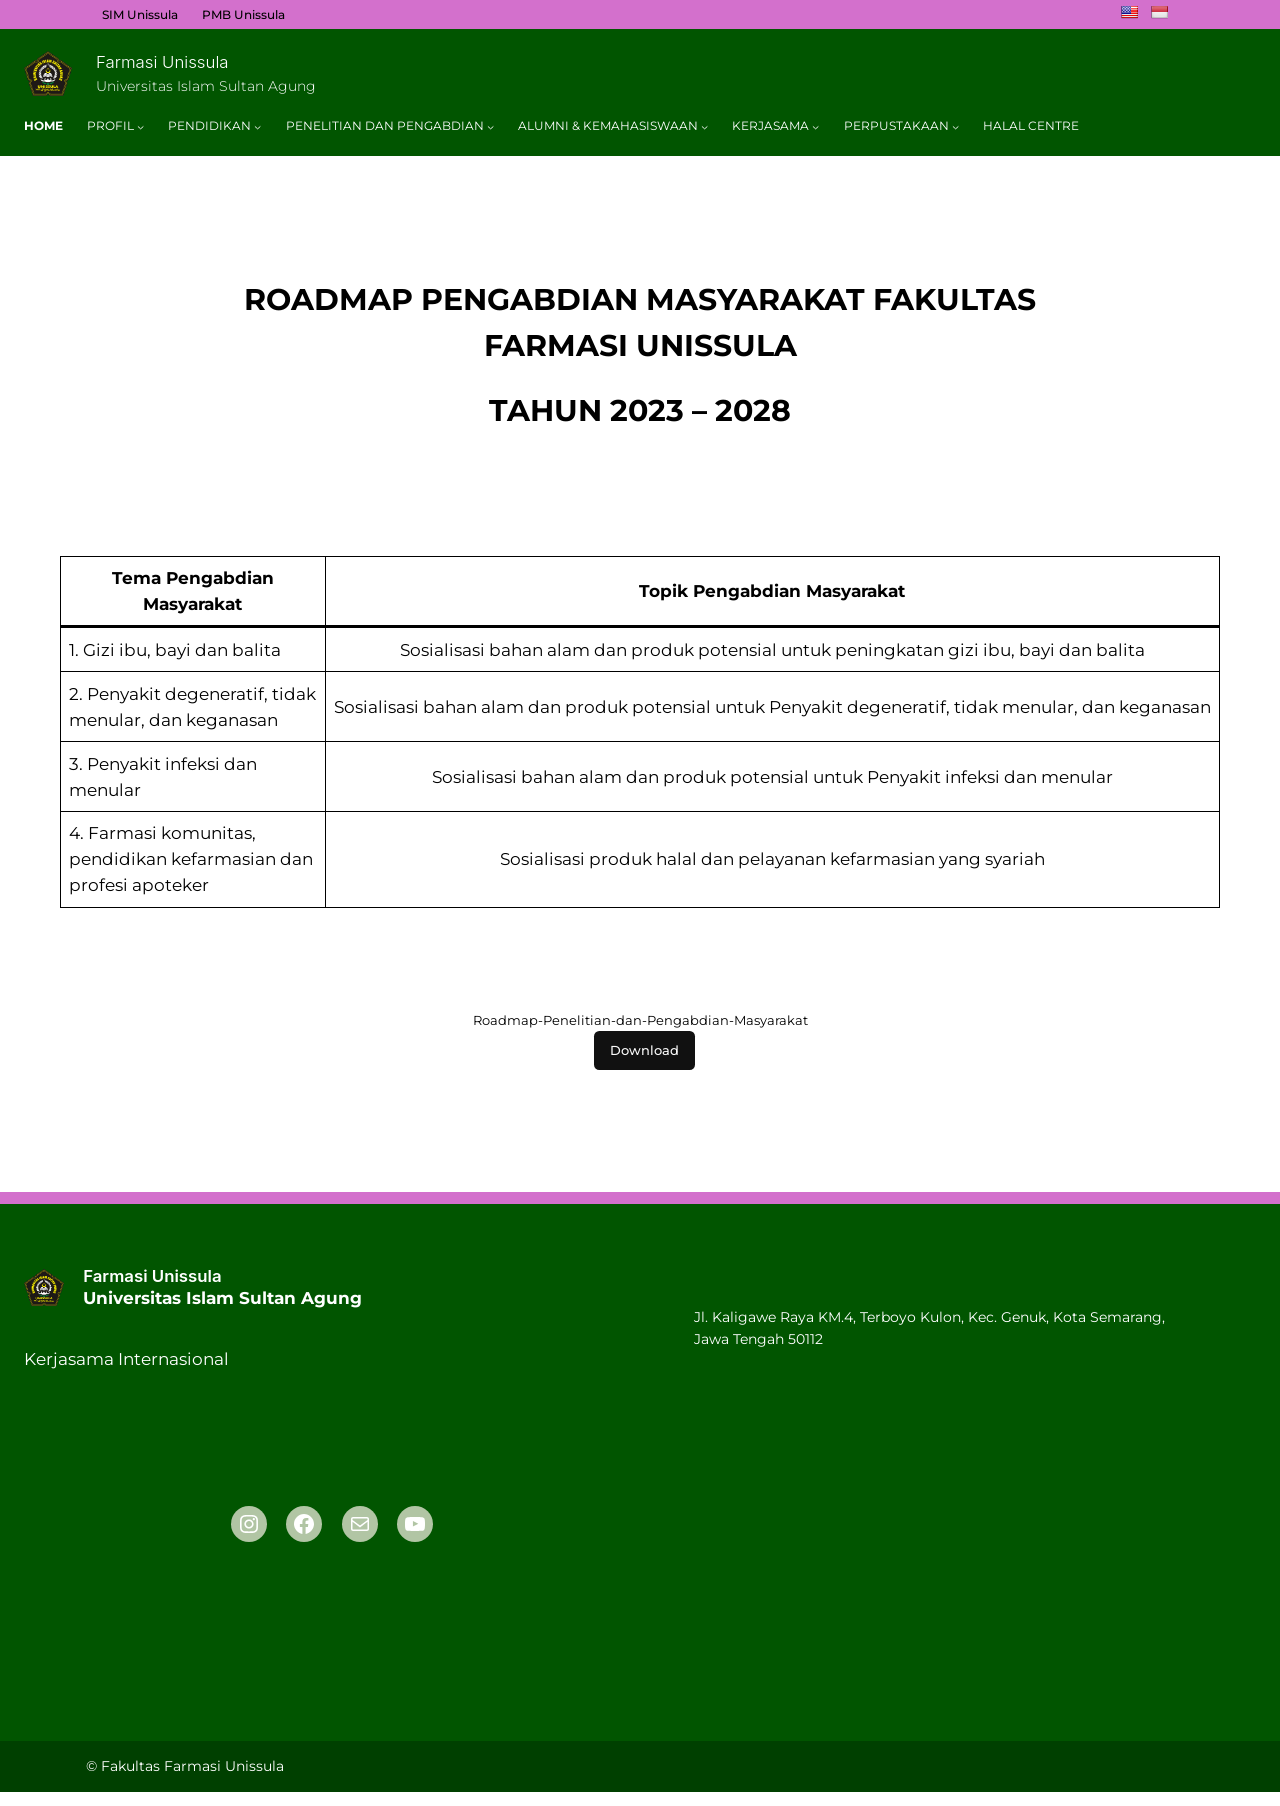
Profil (110, 125)
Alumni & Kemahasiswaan (608, 125)
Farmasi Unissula (162, 62)
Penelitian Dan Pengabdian (385, 125)
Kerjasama (770, 125)
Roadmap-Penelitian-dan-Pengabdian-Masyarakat (640, 1020)
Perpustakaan (896, 125)
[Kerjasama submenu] (815, 126)
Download (644, 1050)
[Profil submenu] (140, 126)
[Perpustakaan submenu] (955, 126)
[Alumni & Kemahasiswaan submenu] (704, 126)
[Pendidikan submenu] (257, 126)
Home (43, 125)
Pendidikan (209, 125)
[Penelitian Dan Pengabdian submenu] (490, 126)
